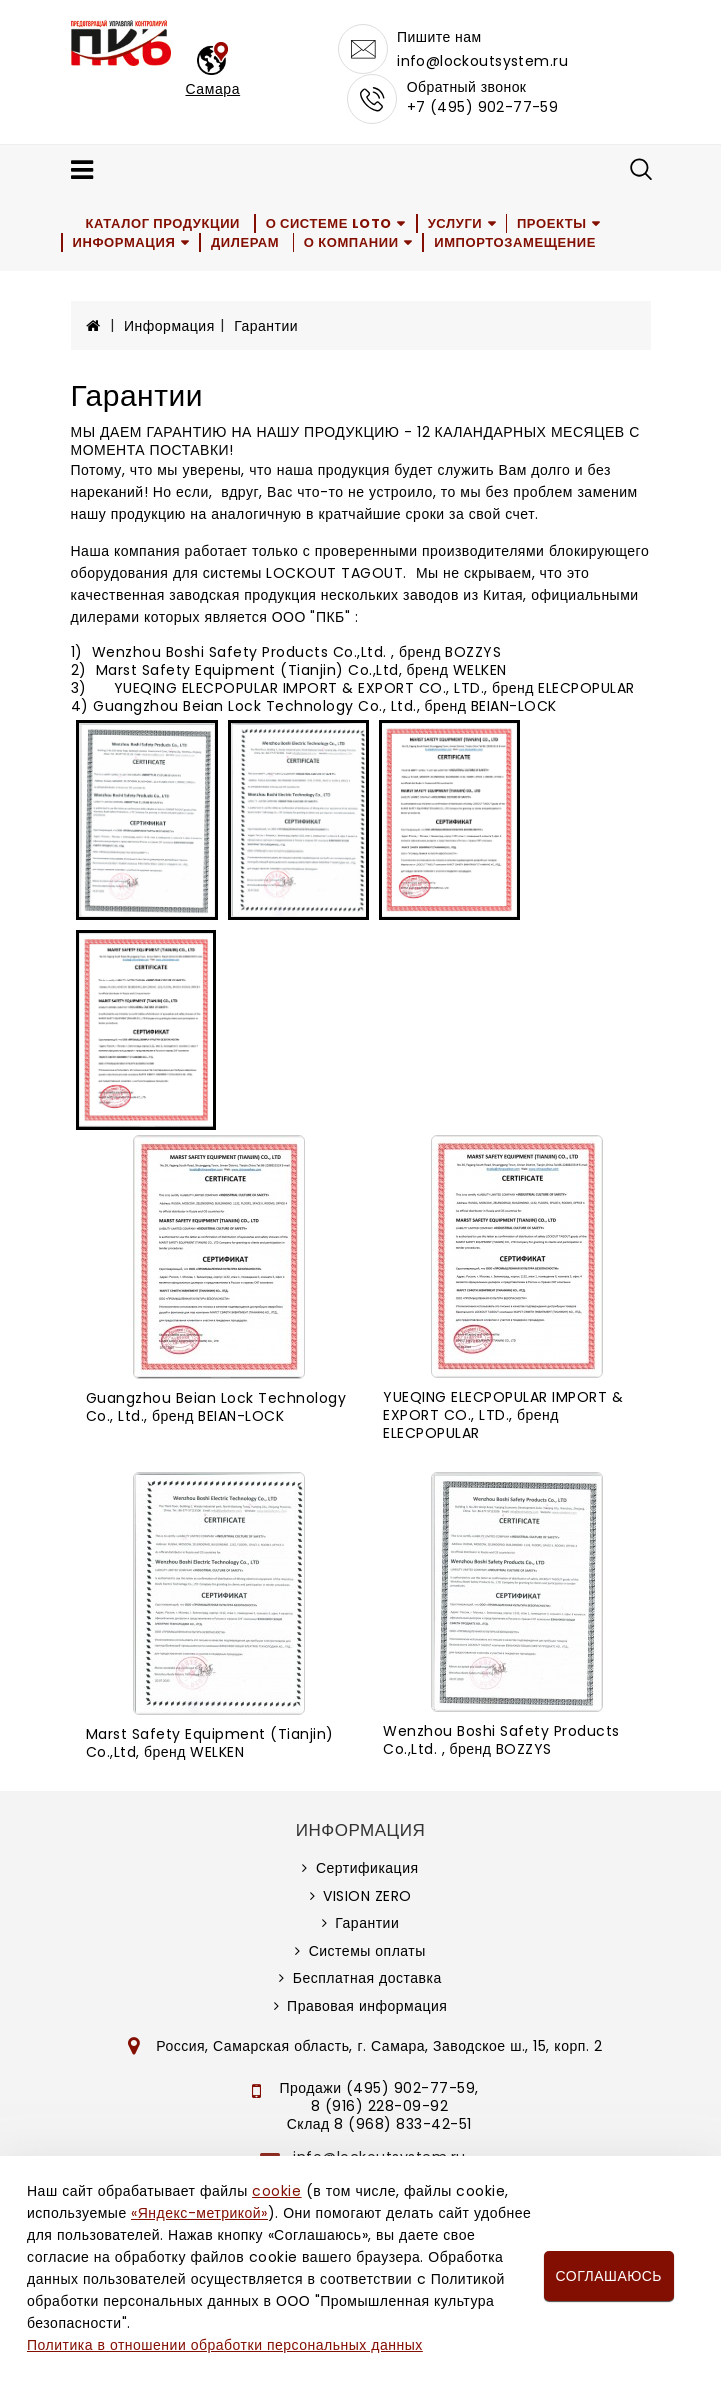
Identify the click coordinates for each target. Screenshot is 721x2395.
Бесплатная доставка (367, 1978)
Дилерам (245, 242)
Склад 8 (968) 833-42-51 (379, 2124)
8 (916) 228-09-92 (380, 2106)
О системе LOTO (329, 223)
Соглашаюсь (609, 2276)
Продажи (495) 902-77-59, (379, 2088)
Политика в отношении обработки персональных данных (225, 2345)
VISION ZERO (367, 1896)
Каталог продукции (163, 223)
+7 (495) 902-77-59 (483, 107)
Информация (124, 242)
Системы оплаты (367, 1951)
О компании (352, 242)
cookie (276, 2191)
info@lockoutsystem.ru (482, 61)
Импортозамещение (516, 242)
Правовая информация (367, 2006)
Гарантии (266, 326)
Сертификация (367, 1868)
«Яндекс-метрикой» (199, 2213)
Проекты (553, 223)
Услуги (455, 223)
